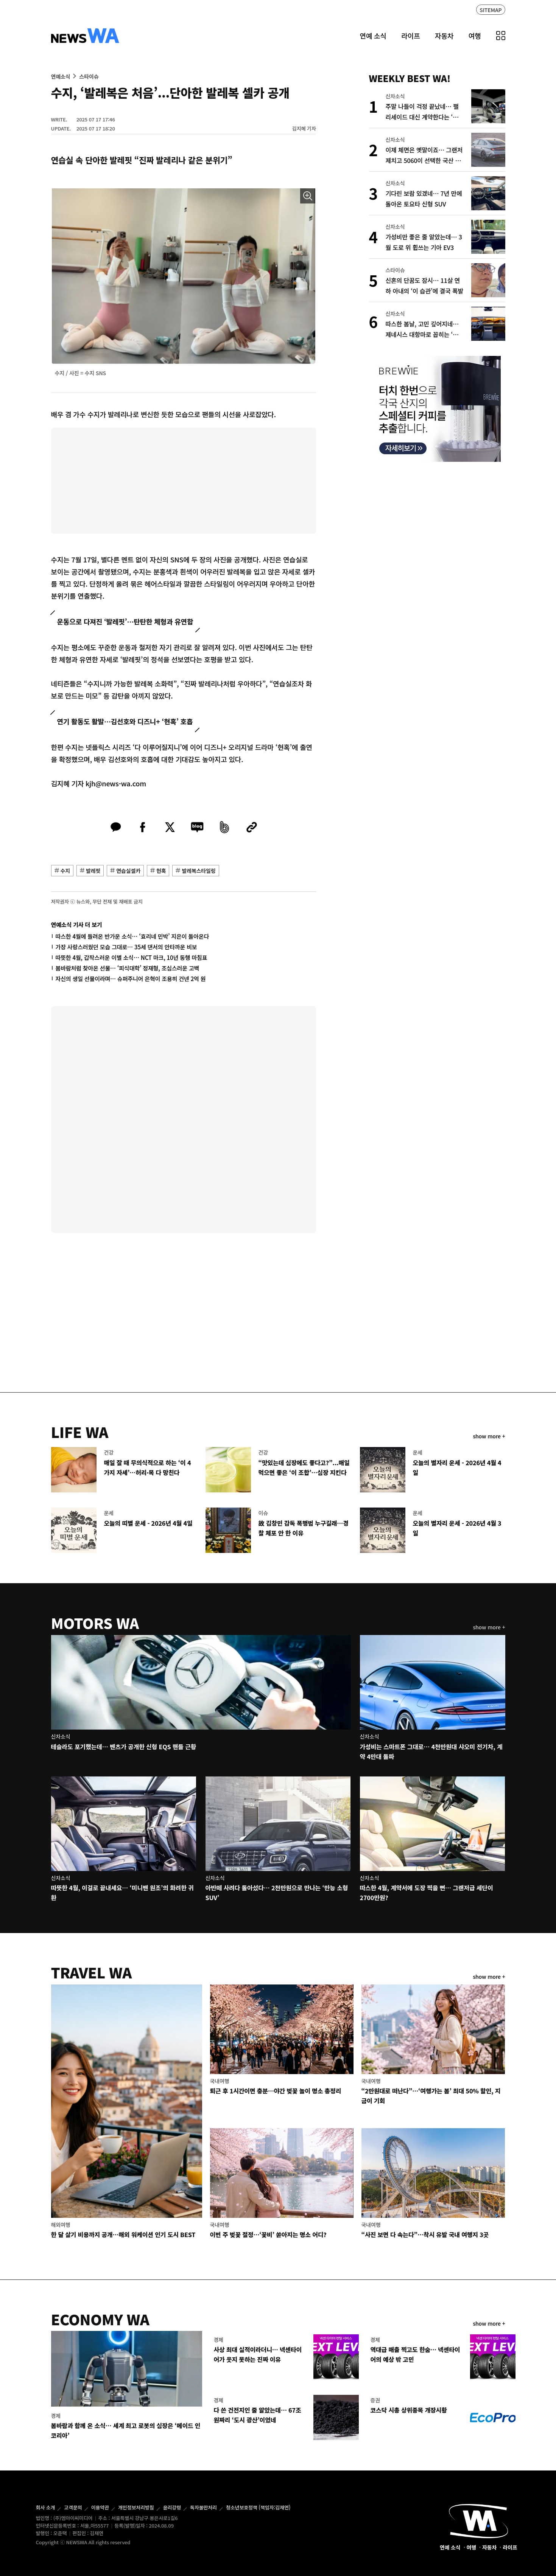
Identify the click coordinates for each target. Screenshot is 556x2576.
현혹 (161, 870)
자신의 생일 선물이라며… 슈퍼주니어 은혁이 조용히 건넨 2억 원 (131, 979)
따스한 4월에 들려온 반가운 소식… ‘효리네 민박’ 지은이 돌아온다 (132, 936)
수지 (65, 870)
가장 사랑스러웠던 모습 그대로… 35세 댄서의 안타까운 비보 (126, 947)
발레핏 (93, 870)
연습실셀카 (128, 870)
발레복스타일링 (198, 870)
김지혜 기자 (304, 128)
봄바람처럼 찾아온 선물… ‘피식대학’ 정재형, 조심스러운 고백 (127, 968)
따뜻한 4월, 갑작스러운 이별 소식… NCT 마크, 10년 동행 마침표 (131, 957)
